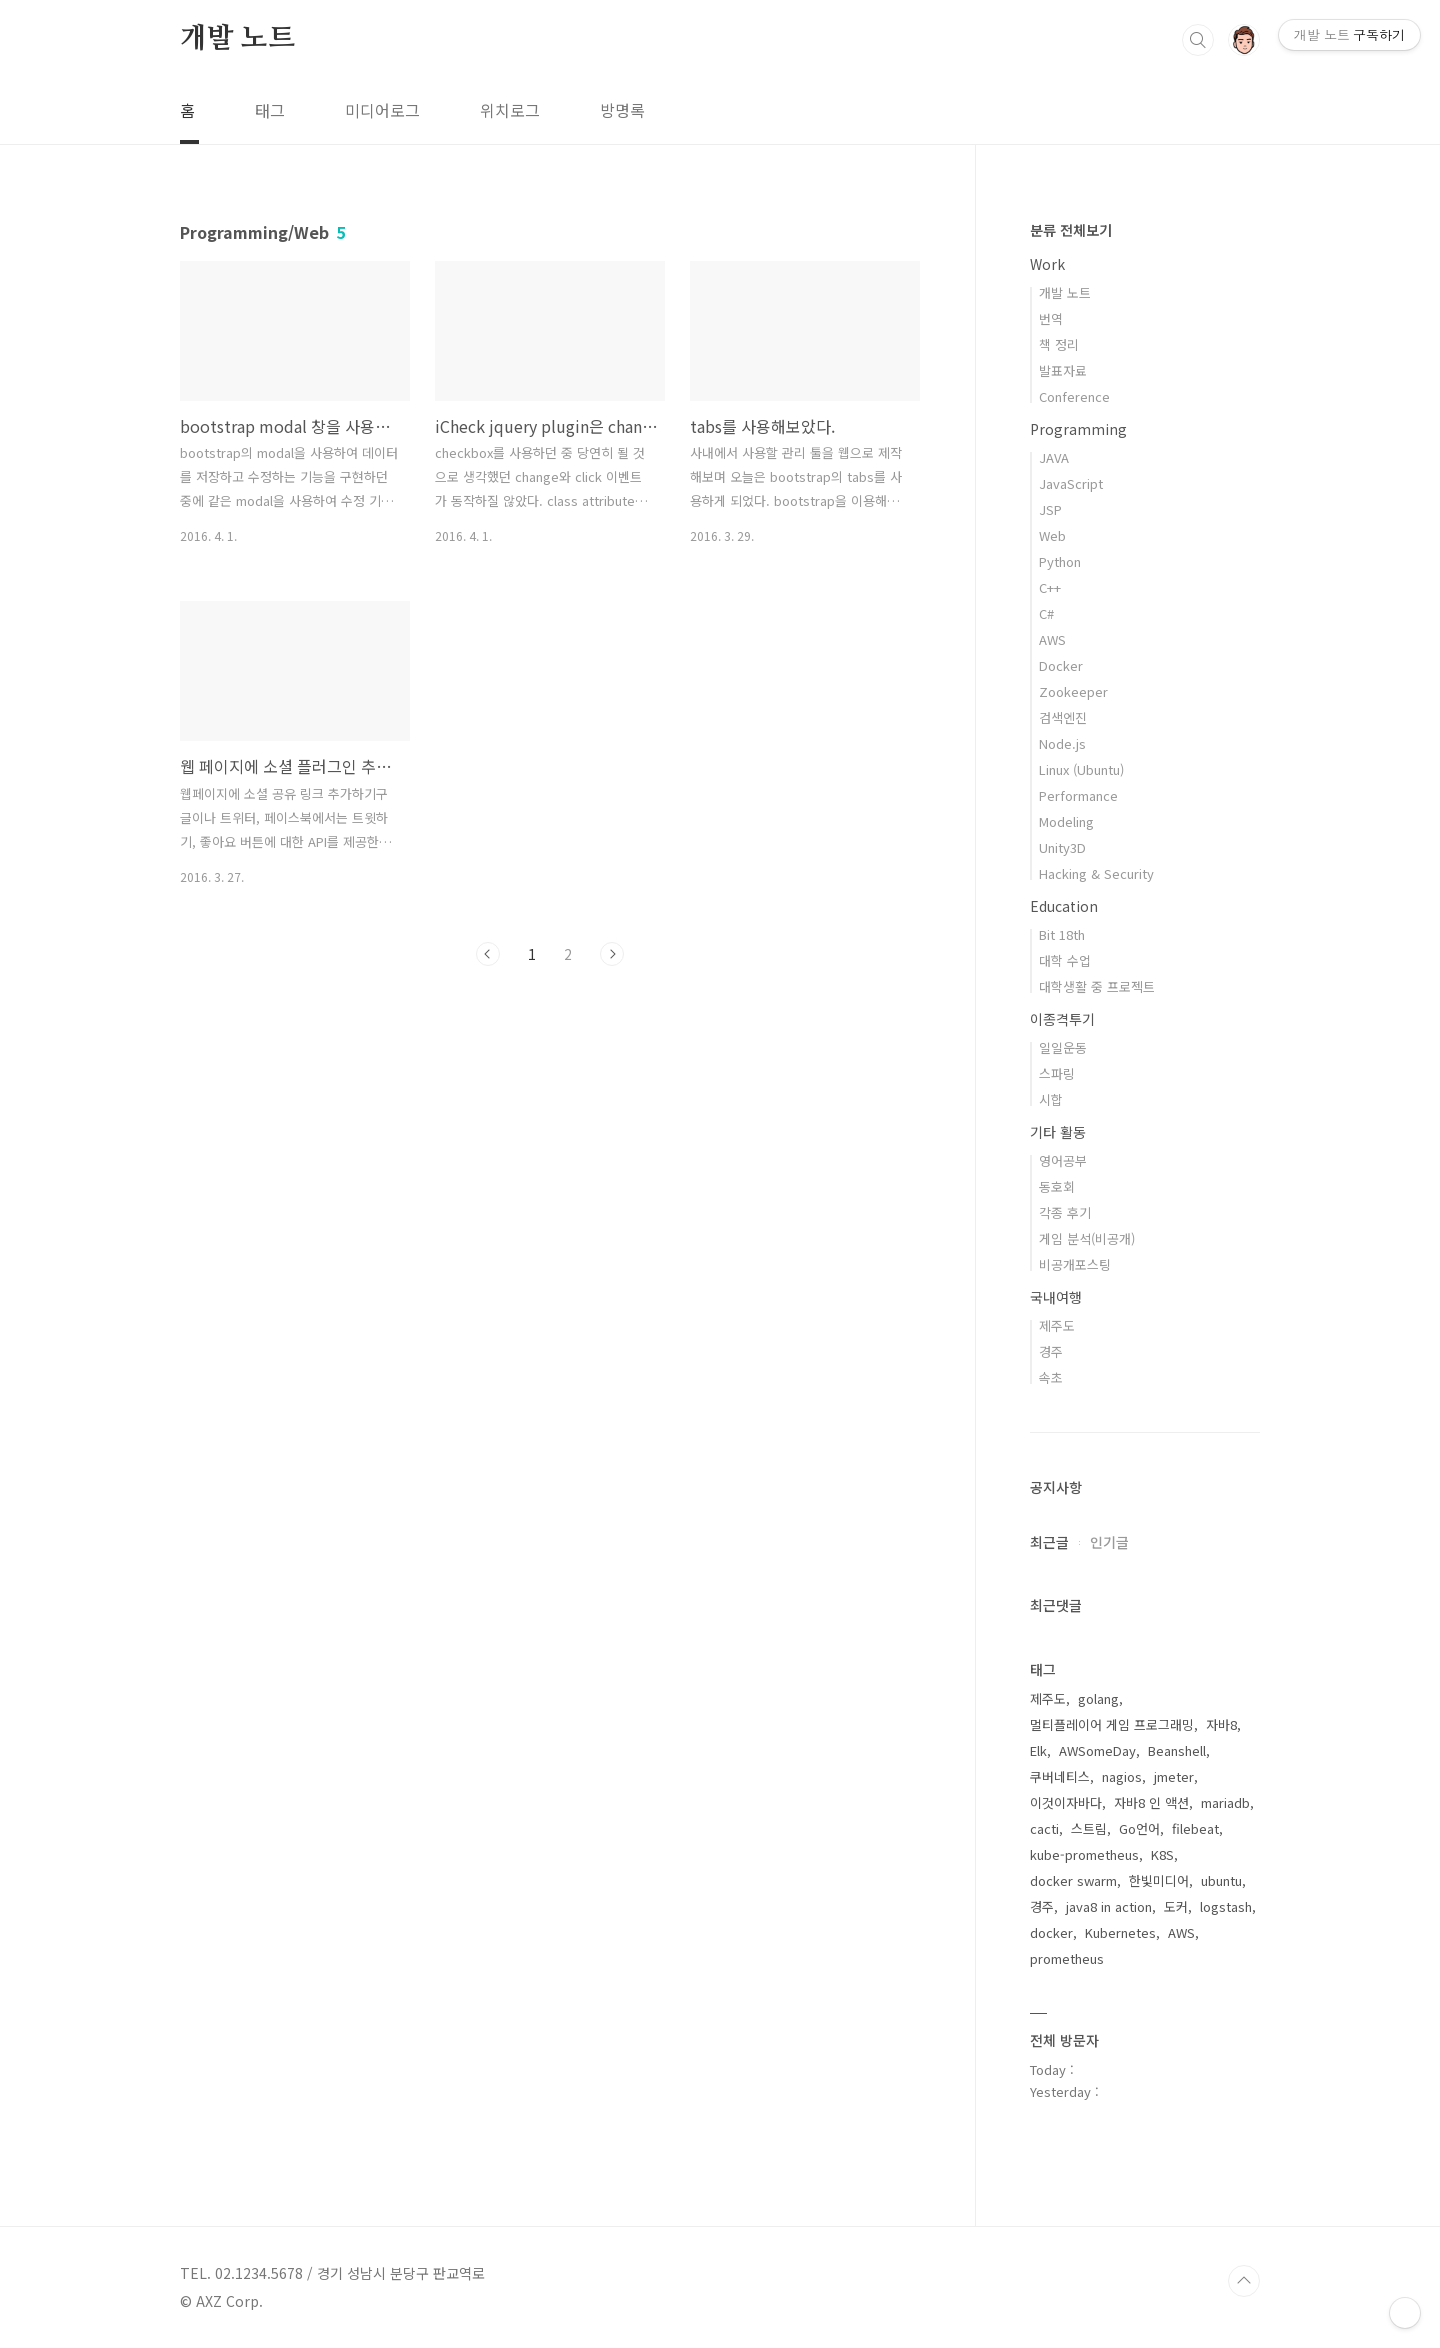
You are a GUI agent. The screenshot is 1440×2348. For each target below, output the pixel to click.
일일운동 (1063, 1047)
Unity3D (1062, 847)
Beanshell (1177, 1750)
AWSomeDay (1097, 1750)
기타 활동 (1058, 1132)
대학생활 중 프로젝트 (1097, 986)
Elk (1038, 1750)
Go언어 (1139, 1828)
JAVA (1054, 457)
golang (1098, 1698)
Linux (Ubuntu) (1081, 769)
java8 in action (1109, 1906)
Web (1052, 535)
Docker (1061, 665)
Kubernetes (1120, 1932)
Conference (1074, 396)
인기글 (1109, 1542)
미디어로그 (382, 110)
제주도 (1057, 1325)
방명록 (622, 110)
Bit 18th (1062, 934)
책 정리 (1059, 344)
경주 (1051, 1351)
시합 (1051, 1099)
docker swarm (1073, 1880)
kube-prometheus (1084, 1854)
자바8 (1221, 1724)
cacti (1044, 1828)
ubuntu (1221, 1880)
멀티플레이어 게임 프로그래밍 (1112, 1724)
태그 (270, 110)
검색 (1198, 40)
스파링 (1057, 1073)
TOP (1244, 2281)
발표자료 (1063, 370)
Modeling (1066, 821)
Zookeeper (1073, 691)
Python (1060, 561)
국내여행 (1056, 1297)
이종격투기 (1062, 1019)
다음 (612, 954)
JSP (1050, 509)
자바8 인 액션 (1151, 1802)
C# (1046, 613)
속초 (1051, 1377)
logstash (1226, 1906)
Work (1047, 264)
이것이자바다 (1066, 1802)
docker (1051, 1932)
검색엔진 (1063, 717)
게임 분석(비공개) (1087, 1238)
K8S (1162, 1854)
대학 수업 (1065, 960)
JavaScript (1071, 483)
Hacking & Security (1096, 873)
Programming (1078, 429)
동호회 (1057, 1186)
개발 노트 (237, 39)
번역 (1051, 318)
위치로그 (510, 110)
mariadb (1225, 1802)
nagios (1122, 1776)
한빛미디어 (1159, 1880)
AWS (1052, 639)
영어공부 (1063, 1160)
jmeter (1174, 1776)
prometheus (1067, 1958)
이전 (488, 954)
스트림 (1089, 1828)
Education (1064, 906)
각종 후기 (1065, 1212)
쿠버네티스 (1060, 1776)
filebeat (1195, 1828)
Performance (1078, 795)
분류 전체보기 (1071, 230)
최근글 (1049, 1542)
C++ (1050, 587)
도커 (1176, 1906)
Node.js (1062, 743)
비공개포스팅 (1075, 1264)
